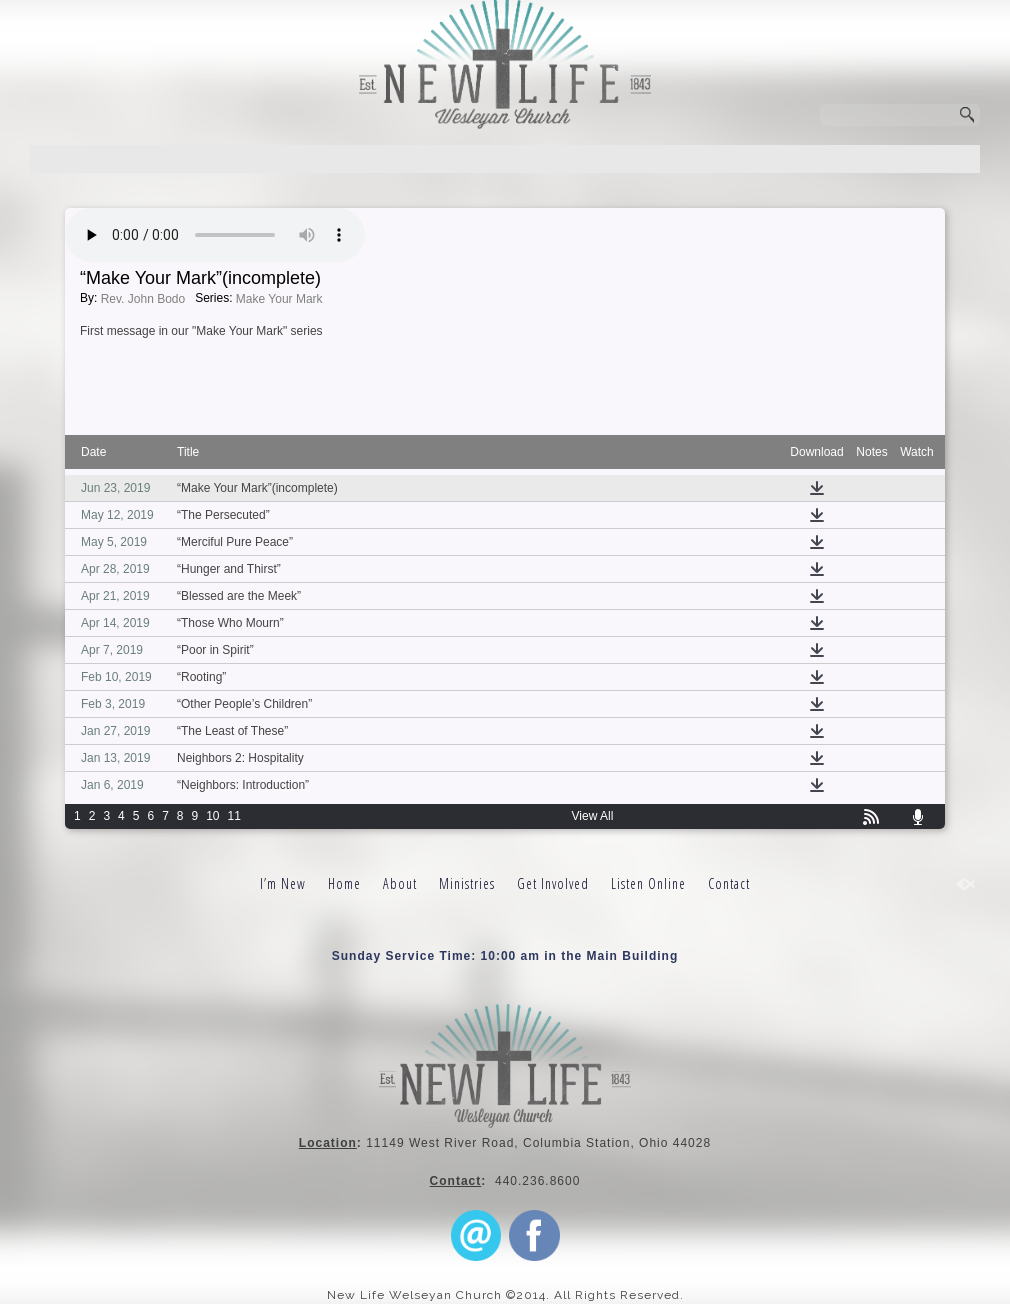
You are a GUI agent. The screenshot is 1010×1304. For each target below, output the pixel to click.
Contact (729, 883)
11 (234, 816)
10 (212, 816)
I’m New (283, 883)
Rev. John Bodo (143, 299)
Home (344, 883)
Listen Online (648, 883)
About (400, 883)
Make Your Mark (279, 299)
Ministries (467, 883)
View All (593, 816)
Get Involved (553, 883)
